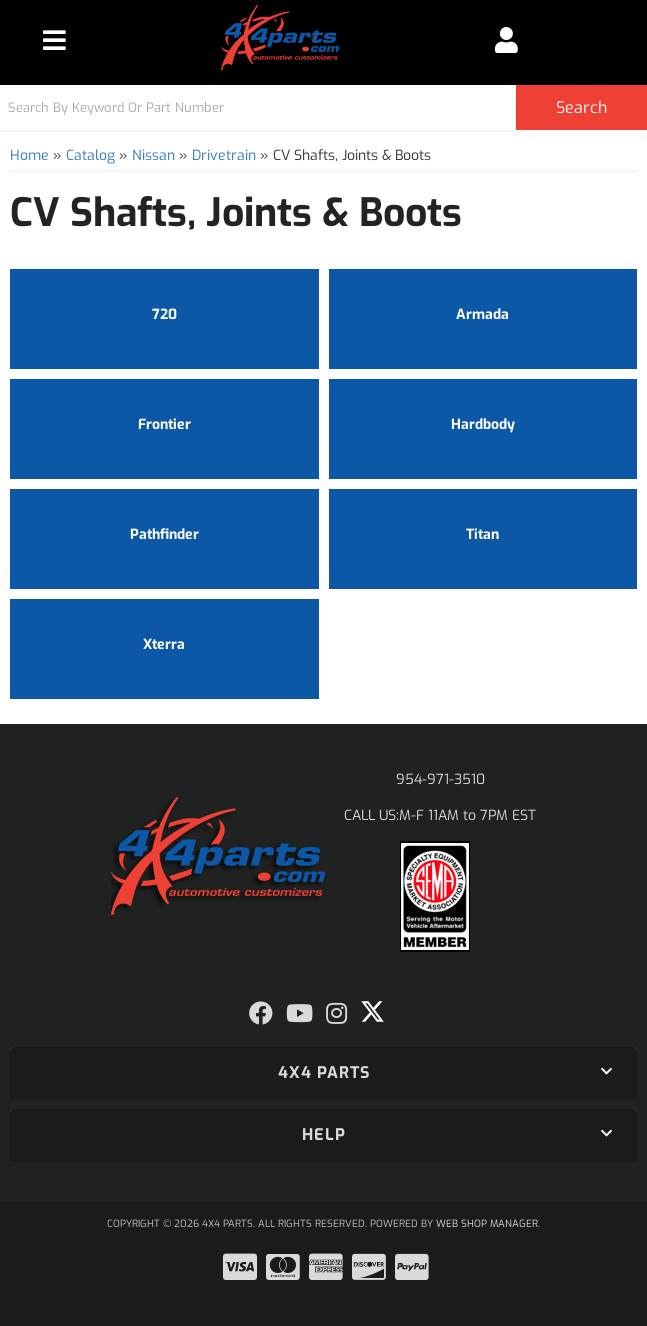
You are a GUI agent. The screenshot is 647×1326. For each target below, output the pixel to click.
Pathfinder (164, 534)
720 (164, 314)
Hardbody (483, 424)
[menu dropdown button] (55, 40)
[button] (323, 107)
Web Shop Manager (487, 1223)
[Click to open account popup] (507, 40)
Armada (482, 314)
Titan (482, 534)
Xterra (164, 644)
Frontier (164, 424)
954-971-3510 (440, 779)
